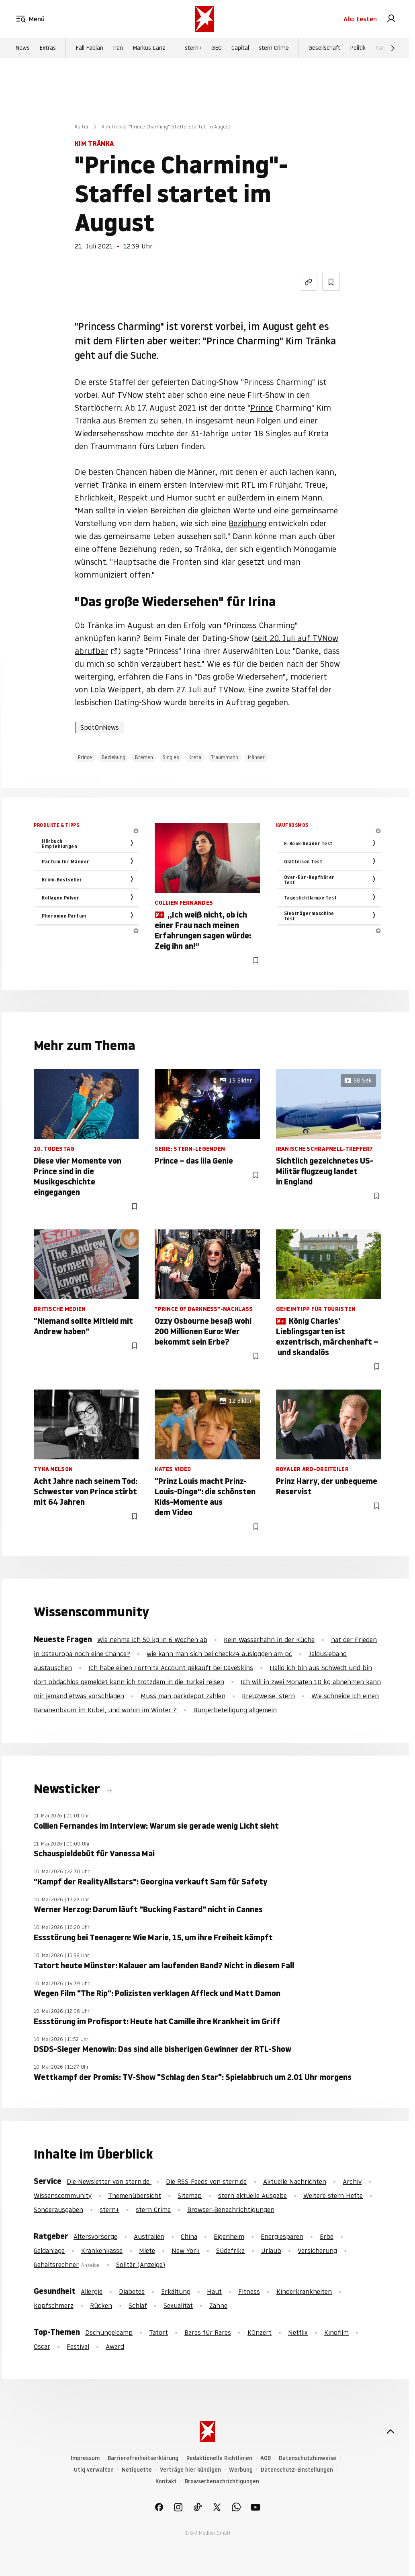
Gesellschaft (324, 48)
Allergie (91, 2291)
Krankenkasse (102, 2250)
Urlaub (271, 2250)
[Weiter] (392, 48)
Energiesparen (282, 2236)
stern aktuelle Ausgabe (252, 2195)
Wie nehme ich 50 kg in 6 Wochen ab (152, 1640)
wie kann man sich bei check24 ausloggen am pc (219, 1654)
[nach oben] (390, 2431)
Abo (360, 19)
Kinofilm (336, 2332)
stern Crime (274, 48)
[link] (391, 19)
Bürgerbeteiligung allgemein (235, 1710)
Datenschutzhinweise (307, 2458)
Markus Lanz (149, 48)
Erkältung (175, 2291)
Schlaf (138, 2305)
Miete (147, 2250)
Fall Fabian (89, 48)
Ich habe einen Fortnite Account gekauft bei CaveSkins (170, 1668)
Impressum (85, 2458)
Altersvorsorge (95, 2236)
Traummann (224, 757)
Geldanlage (49, 2250)
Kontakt (166, 2481)
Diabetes (132, 2291)
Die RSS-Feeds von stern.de (206, 2181)
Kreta (194, 757)
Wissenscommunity (63, 2195)
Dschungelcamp (109, 2332)
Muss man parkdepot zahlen (183, 1696)
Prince (261, 408)
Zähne (218, 2305)
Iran (118, 48)
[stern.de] (204, 19)
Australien (149, 2236)
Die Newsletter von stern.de (109, 2181)
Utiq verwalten (94, 2469)
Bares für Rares (207, 2332)
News (22, 48)
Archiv (352, 2181)
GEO (216, 48)
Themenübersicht (134, 2195)
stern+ (193, 48)
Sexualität (178, 2305)
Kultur (82, 127)
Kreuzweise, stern (268, 1696)
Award (115, 2346)
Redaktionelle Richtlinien (219, 2458)
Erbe (326, 2236)
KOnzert (259, 2332)
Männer (256, 757)
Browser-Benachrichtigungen (230, 2210)
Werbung (241, 2469)
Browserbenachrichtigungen (222, 2481)
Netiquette (137, 2469)
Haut (214, 2291)
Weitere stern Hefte (333, 2195)
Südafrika (230, 2250)
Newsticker (68, 1789)
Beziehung (247, 523)
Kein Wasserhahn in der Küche (269, 1640)
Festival (78, 2346)
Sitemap (190, 2195)
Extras (47, 48)
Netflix (298, 2332)
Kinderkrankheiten (304, 2291)
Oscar (42, 2346)
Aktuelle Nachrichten (294, 2181)
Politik (358, 48)
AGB (265, 2458)
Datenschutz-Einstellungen (297, 2469)
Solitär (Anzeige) (140, 2265)
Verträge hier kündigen (190, 2469)
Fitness (249, 2291)
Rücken (101, 2305)
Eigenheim (229, 2236)
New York (186, 2250)
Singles (171, 757)
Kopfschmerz (54, 2305)
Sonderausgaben (58, 2210)
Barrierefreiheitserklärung (143, 2458)
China (189, 2236)
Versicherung (317, 2250)
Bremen (144, 757)
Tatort (158, 2332)
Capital (240, 48)
